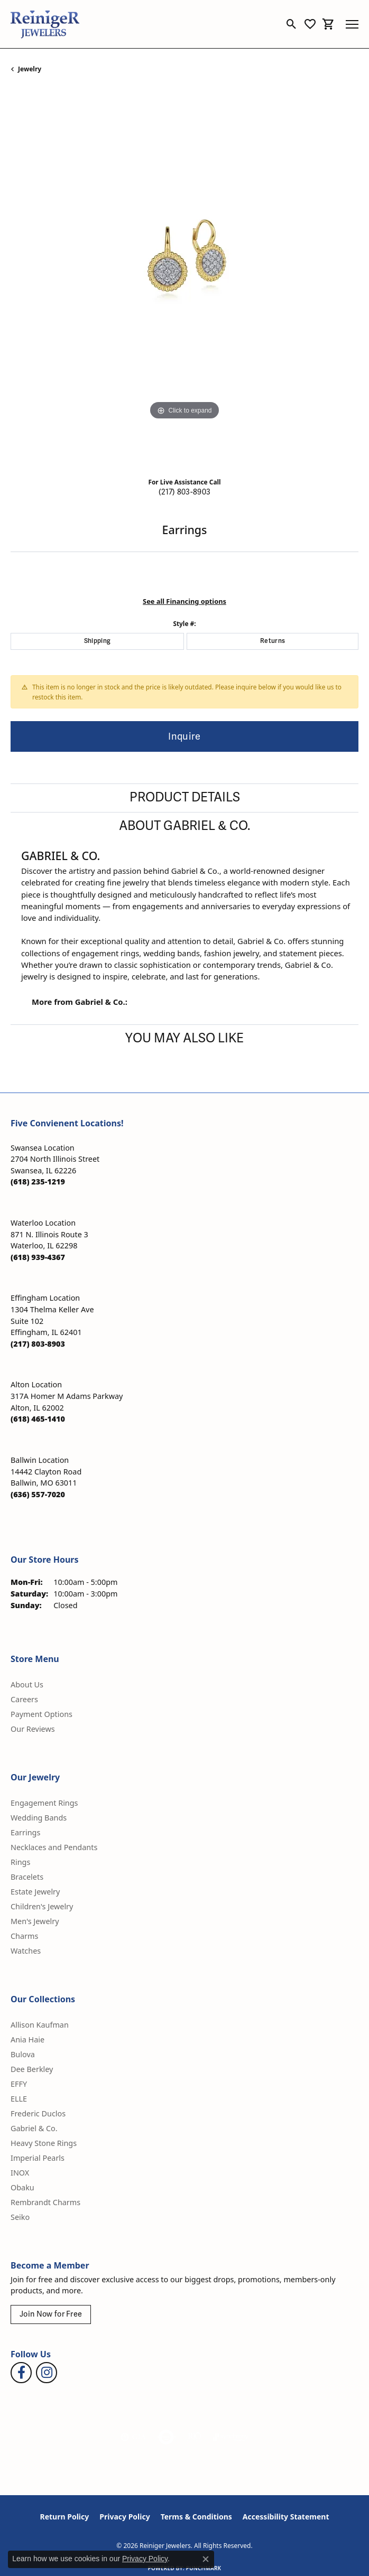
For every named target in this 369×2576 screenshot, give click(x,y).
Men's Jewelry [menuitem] (35, 1921)
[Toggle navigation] (352, 24)
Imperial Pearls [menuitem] (37, 2158)
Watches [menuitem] (26, 1951)
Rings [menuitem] (20, 1862)
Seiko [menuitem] (20, 2217)
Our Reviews (33, 1729)
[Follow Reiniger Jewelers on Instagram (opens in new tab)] (46, 2372)
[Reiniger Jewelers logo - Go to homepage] (45, 24)
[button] (291, 24)
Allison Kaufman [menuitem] (40, 2025)
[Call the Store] (38, 1182)
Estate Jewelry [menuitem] (35, 1892)
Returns (272, 641)
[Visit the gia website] (133, 2437)
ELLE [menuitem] (19, 2099)
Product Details (185, 797)
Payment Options (41, 1714)
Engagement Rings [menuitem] (44, 1803)
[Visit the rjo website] (194, 2437)
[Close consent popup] (205, 2559)
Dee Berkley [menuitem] (32, 2069)
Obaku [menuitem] (22, 2187)
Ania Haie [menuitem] (27, 2039)
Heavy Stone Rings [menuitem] (44, 2143)
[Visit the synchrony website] (230, 2437)
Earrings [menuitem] (25, 1832)
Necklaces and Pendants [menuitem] (54, 1847)
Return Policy (64, 2517)
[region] (184, 279)
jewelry (29, 68)
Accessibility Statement (286, 2517)
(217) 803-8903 (184, 492)
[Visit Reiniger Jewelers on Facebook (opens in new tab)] (21, 2372)
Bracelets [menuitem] (27, 1877)
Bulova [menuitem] (23, 2054)
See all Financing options (184, 601)
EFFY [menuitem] (19, 2084)
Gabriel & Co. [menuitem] (34, 2128)
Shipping (97, 641)
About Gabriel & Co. (184, 826)
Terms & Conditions (196, 2517)
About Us (27, 1684)
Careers (24, 1699)
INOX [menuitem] (20, 2173)
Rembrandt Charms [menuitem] (45, 2202)
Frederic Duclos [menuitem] (38, 2113)
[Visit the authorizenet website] (166, 2437)
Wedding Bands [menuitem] (39, 1818)
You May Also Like (184, 1038)
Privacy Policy (124, 2517)
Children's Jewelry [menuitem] (42, 1906)
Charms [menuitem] (24, 1936)
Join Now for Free (51, 2314)
